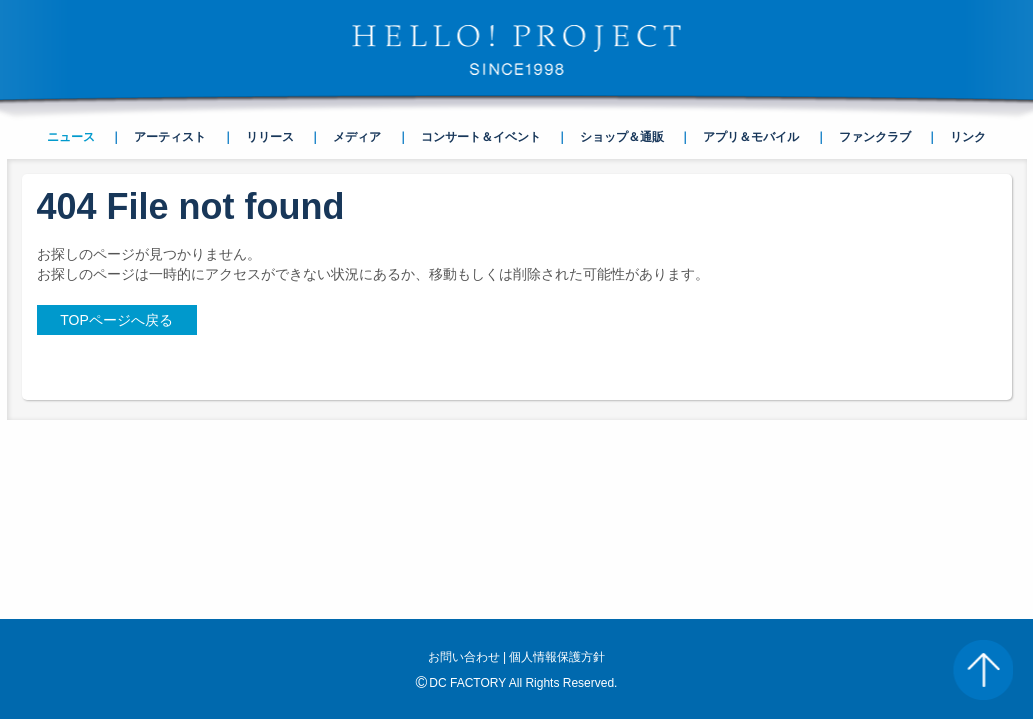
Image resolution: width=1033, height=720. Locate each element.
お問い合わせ (464, 478)
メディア (357, 137)
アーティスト (170, 137)
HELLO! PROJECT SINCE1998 (517, 50)
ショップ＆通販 (622, 137)
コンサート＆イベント (481, 137)
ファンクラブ (875, 137)
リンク (968, 137)
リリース (270, 137)
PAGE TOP (983, 670)
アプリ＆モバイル (751, 137)
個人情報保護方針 (557, 478)
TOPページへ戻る (116, 320)
